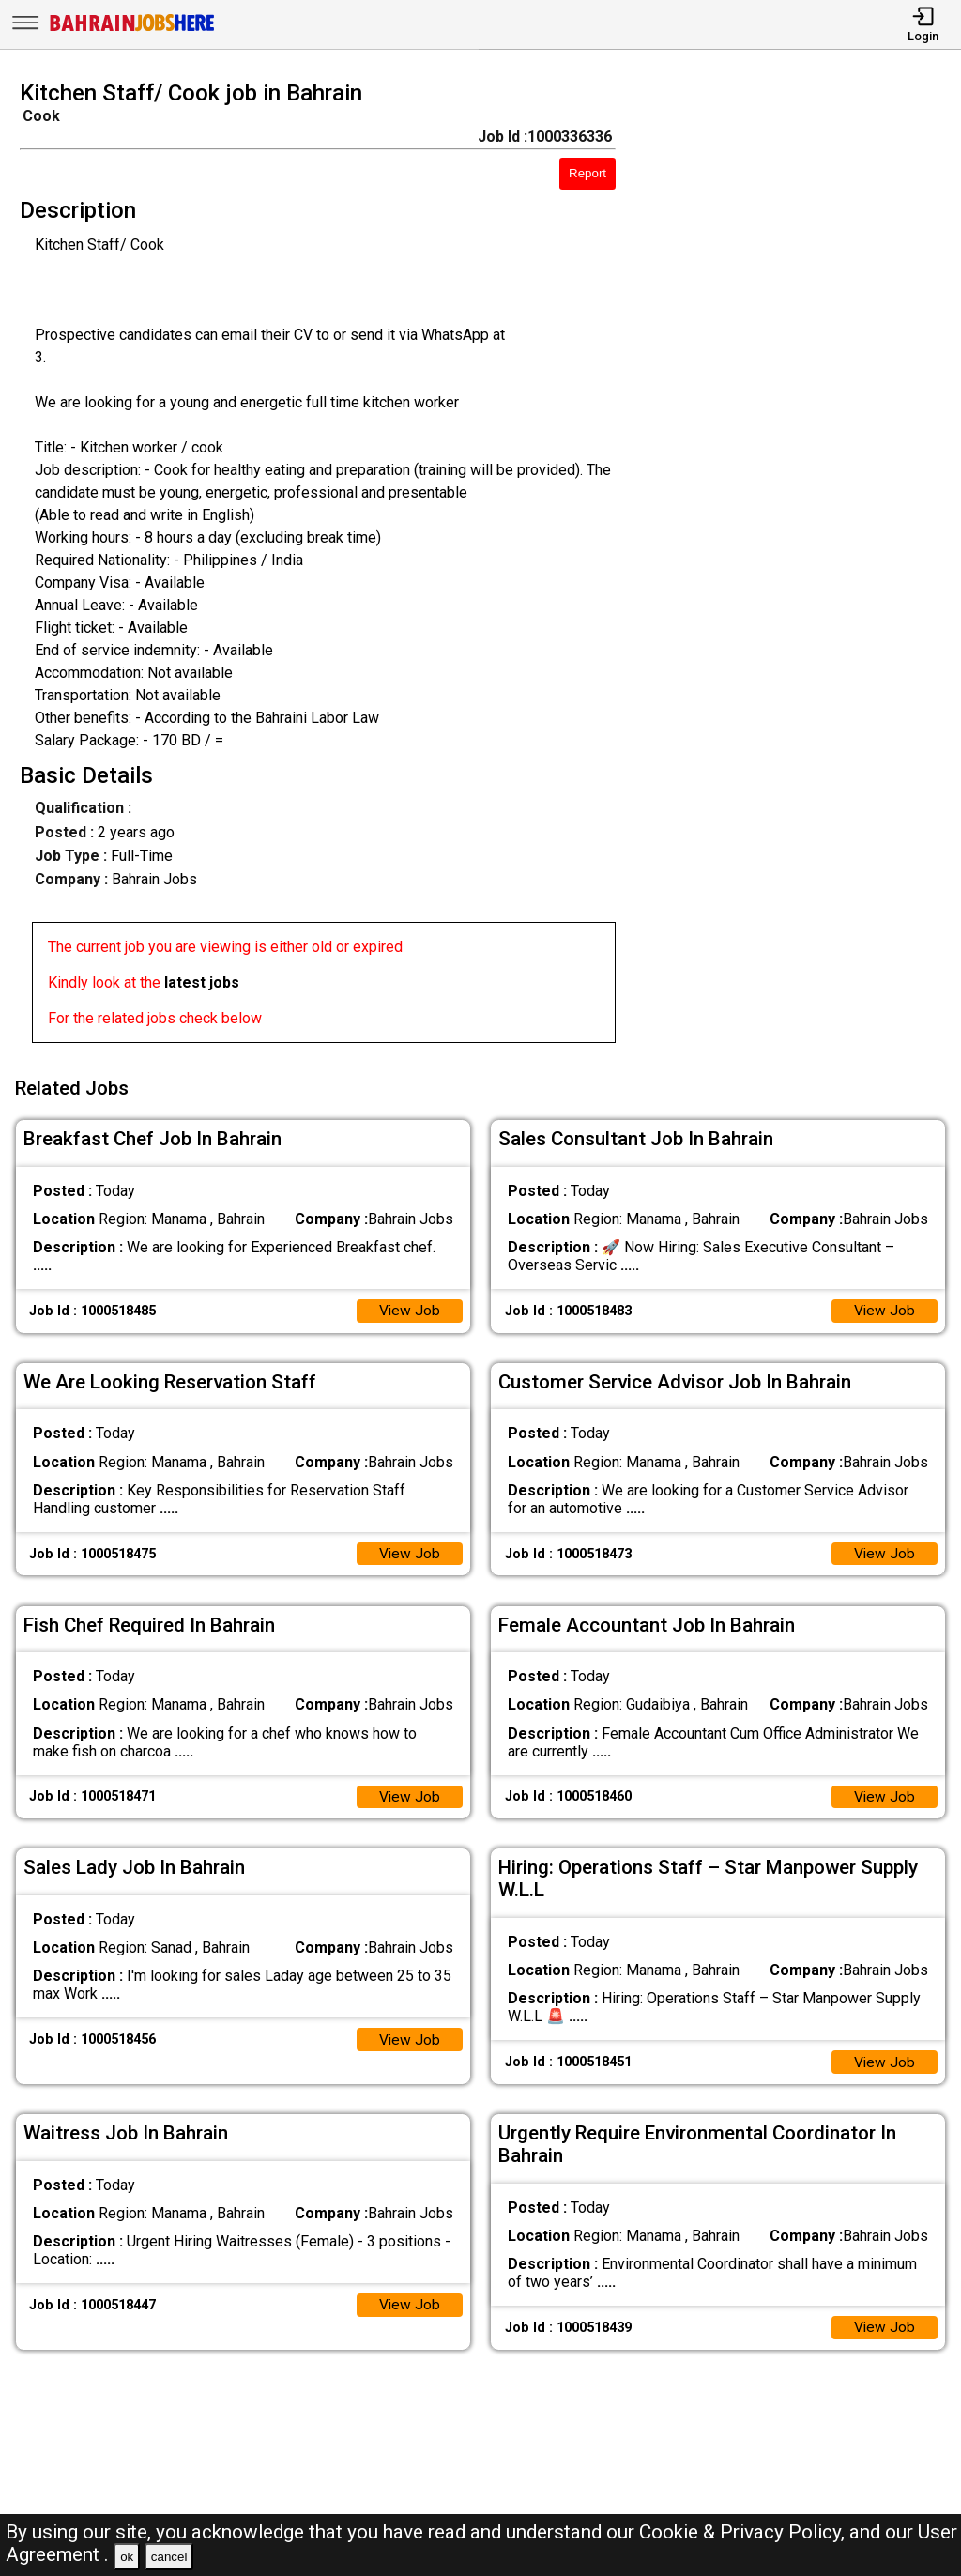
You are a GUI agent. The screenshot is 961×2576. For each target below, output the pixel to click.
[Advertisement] (800, 567)
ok (126, 2557)
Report (587, 173)
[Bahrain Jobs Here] (132, 29)
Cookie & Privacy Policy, (744, 2532)
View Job (409, 1307)
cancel (169, 2557)
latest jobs (201, 982)
